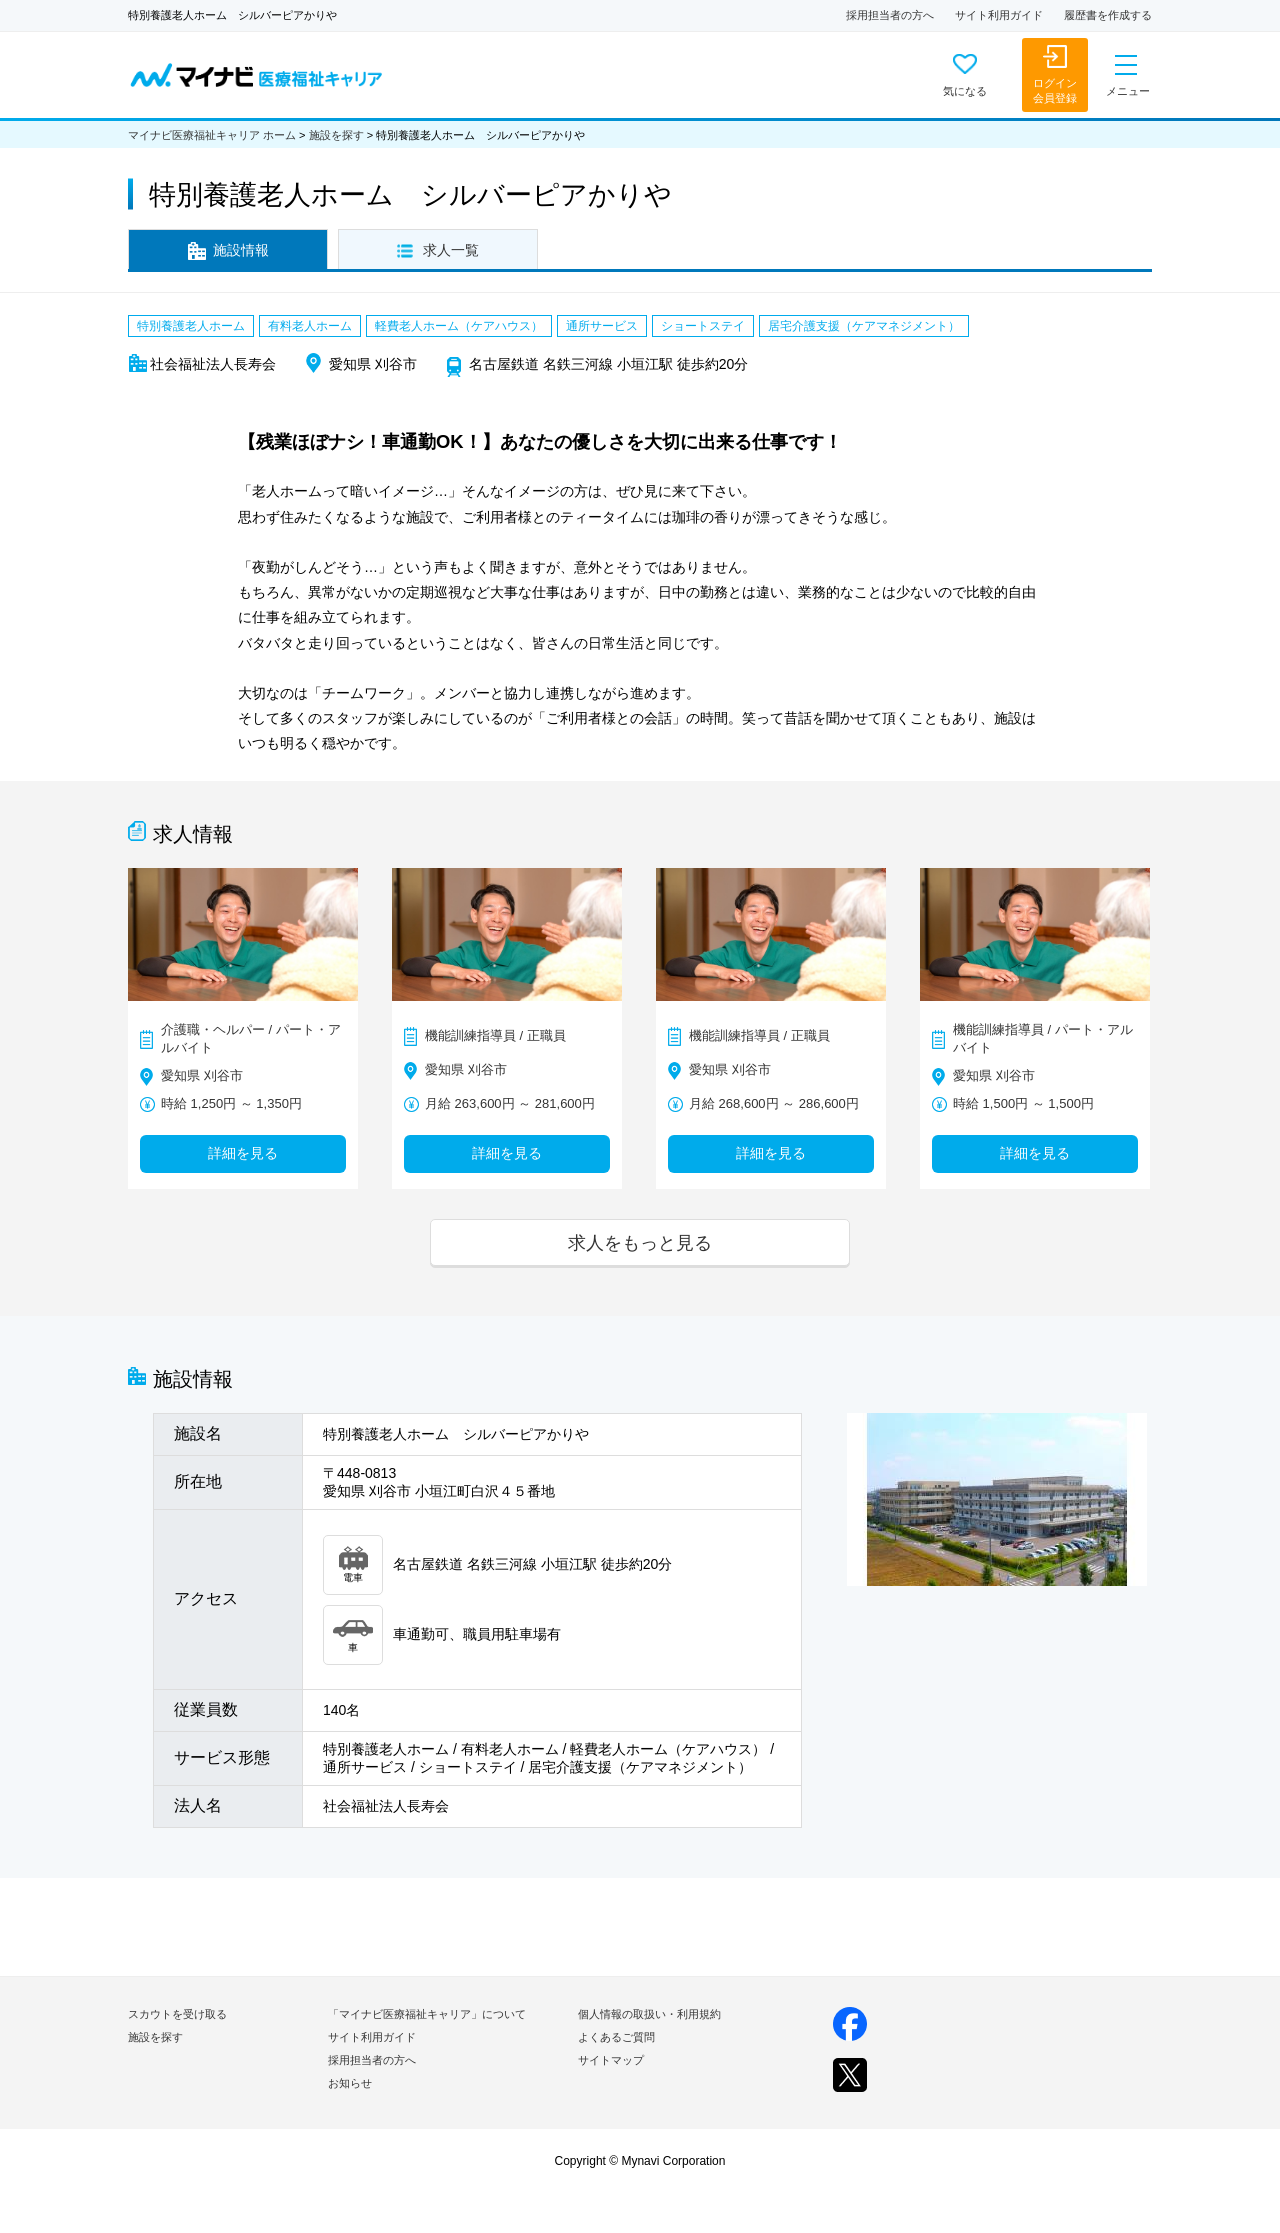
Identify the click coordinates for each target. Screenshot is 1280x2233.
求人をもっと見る (640, 1242)
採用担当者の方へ (890, 15)
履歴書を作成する (1108, 15)
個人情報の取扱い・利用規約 (649, 2014)
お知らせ (350, 2083)
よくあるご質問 (616, 2037)
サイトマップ (611, 2060)
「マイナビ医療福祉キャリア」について (427, 2014)
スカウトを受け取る (177, 2014)
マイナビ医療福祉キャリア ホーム (212, 135)
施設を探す (336, 135)
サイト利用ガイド (999, 15)
